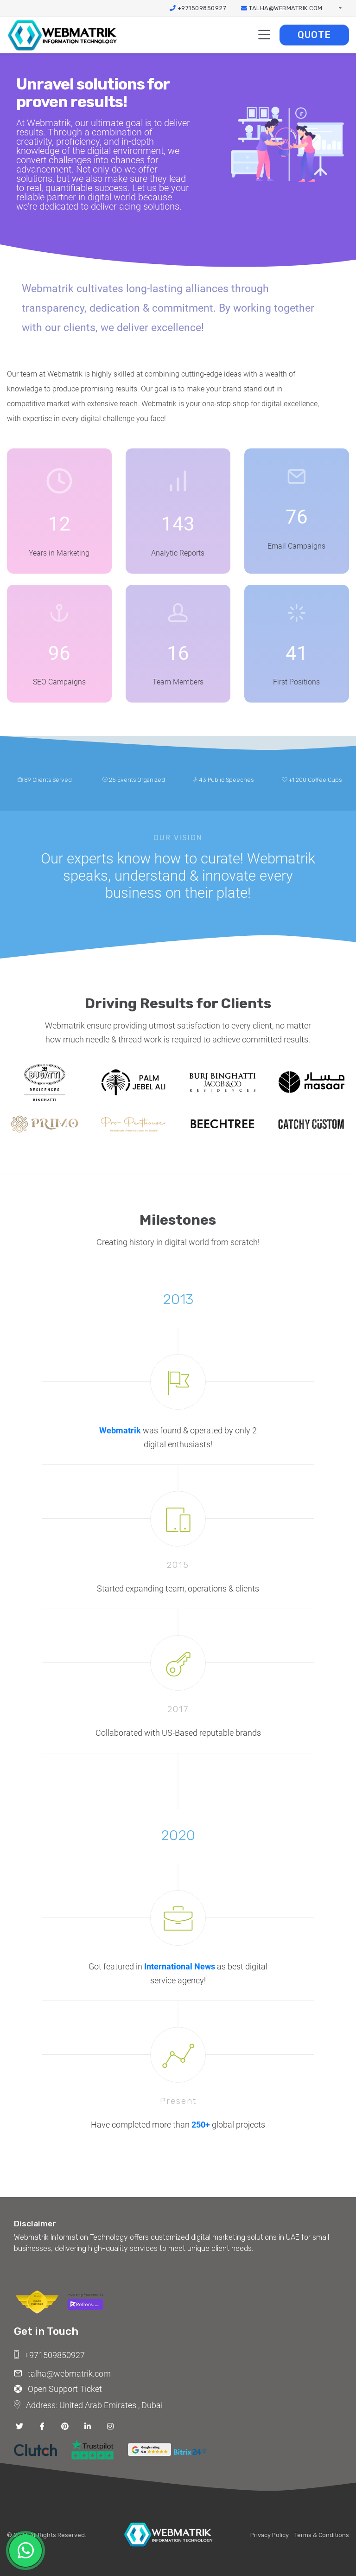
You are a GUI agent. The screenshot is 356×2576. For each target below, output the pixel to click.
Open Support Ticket (58, 2388)
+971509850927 (198, 8)
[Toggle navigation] (264, 34)
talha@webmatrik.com (282, 8)
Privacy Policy (269, 2534)
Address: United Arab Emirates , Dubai (88, 2404)
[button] (339, 8)
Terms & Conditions (321, 2534)
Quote (314, 34)
